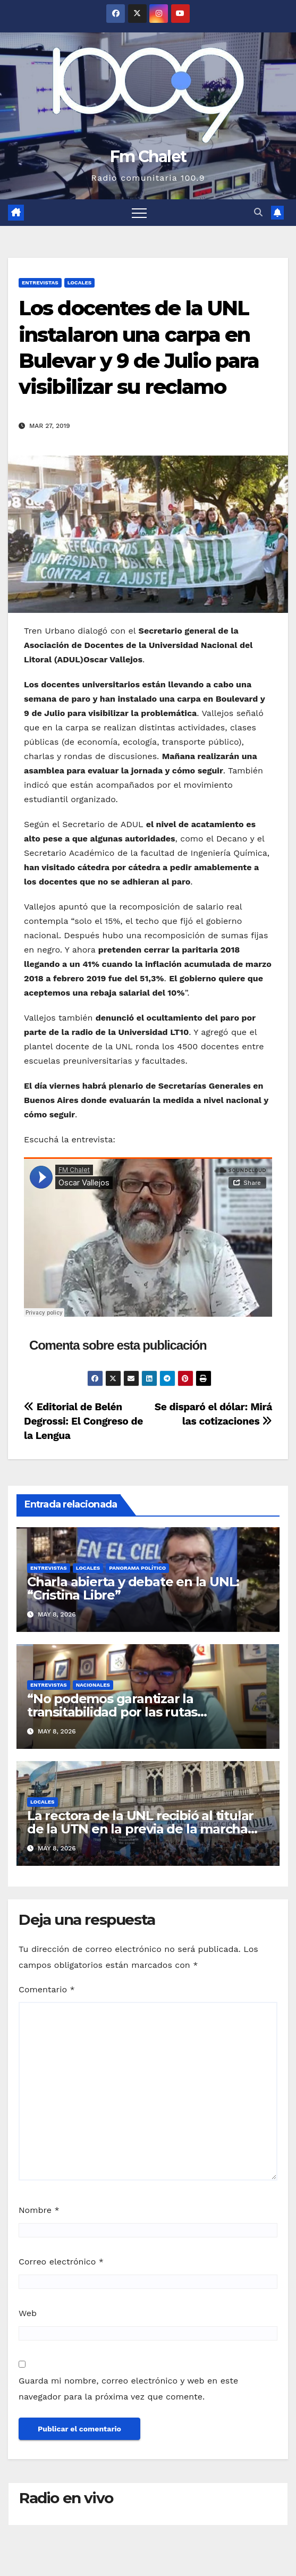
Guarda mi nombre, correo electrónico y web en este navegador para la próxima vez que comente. (128, 2389)
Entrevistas (40, 282)
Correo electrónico (61, 2262)
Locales (79, 282)
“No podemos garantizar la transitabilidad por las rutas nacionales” (112, 1712)
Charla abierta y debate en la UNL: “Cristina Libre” (133, 1588)
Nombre (39, 2210)
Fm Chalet (148, 156)
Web (28, 2313)
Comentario (47, 1989)
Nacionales (93, 1685)
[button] (258, 212)
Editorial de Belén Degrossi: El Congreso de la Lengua (83, 1421)
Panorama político (137, 1568)
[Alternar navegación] (139, 213)
